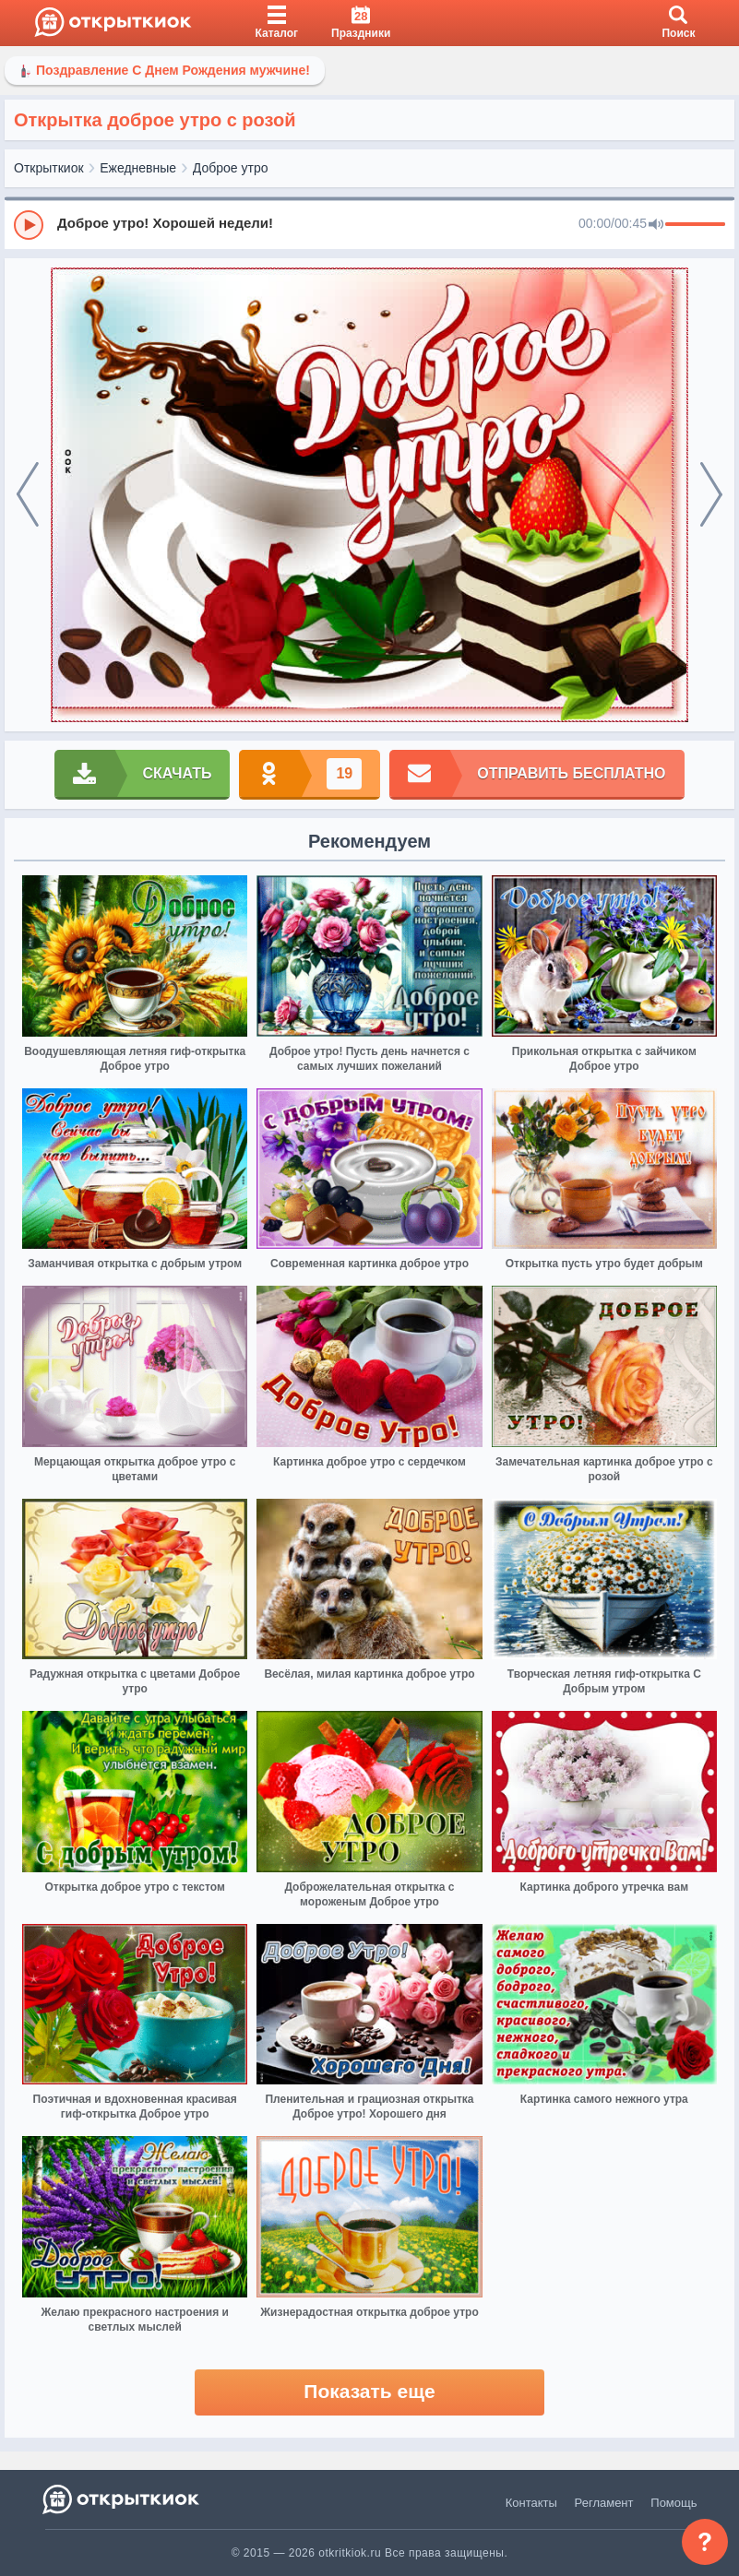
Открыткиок (49, 167)
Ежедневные (138, 167)
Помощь (673, 2503)
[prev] (27, 495)
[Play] (28, 225)
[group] (369, 224)
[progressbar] (695, 225)
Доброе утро (230, 167)
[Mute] (656, 225)
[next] (711, 495)
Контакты (531, 2503)
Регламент (604, 2503)
